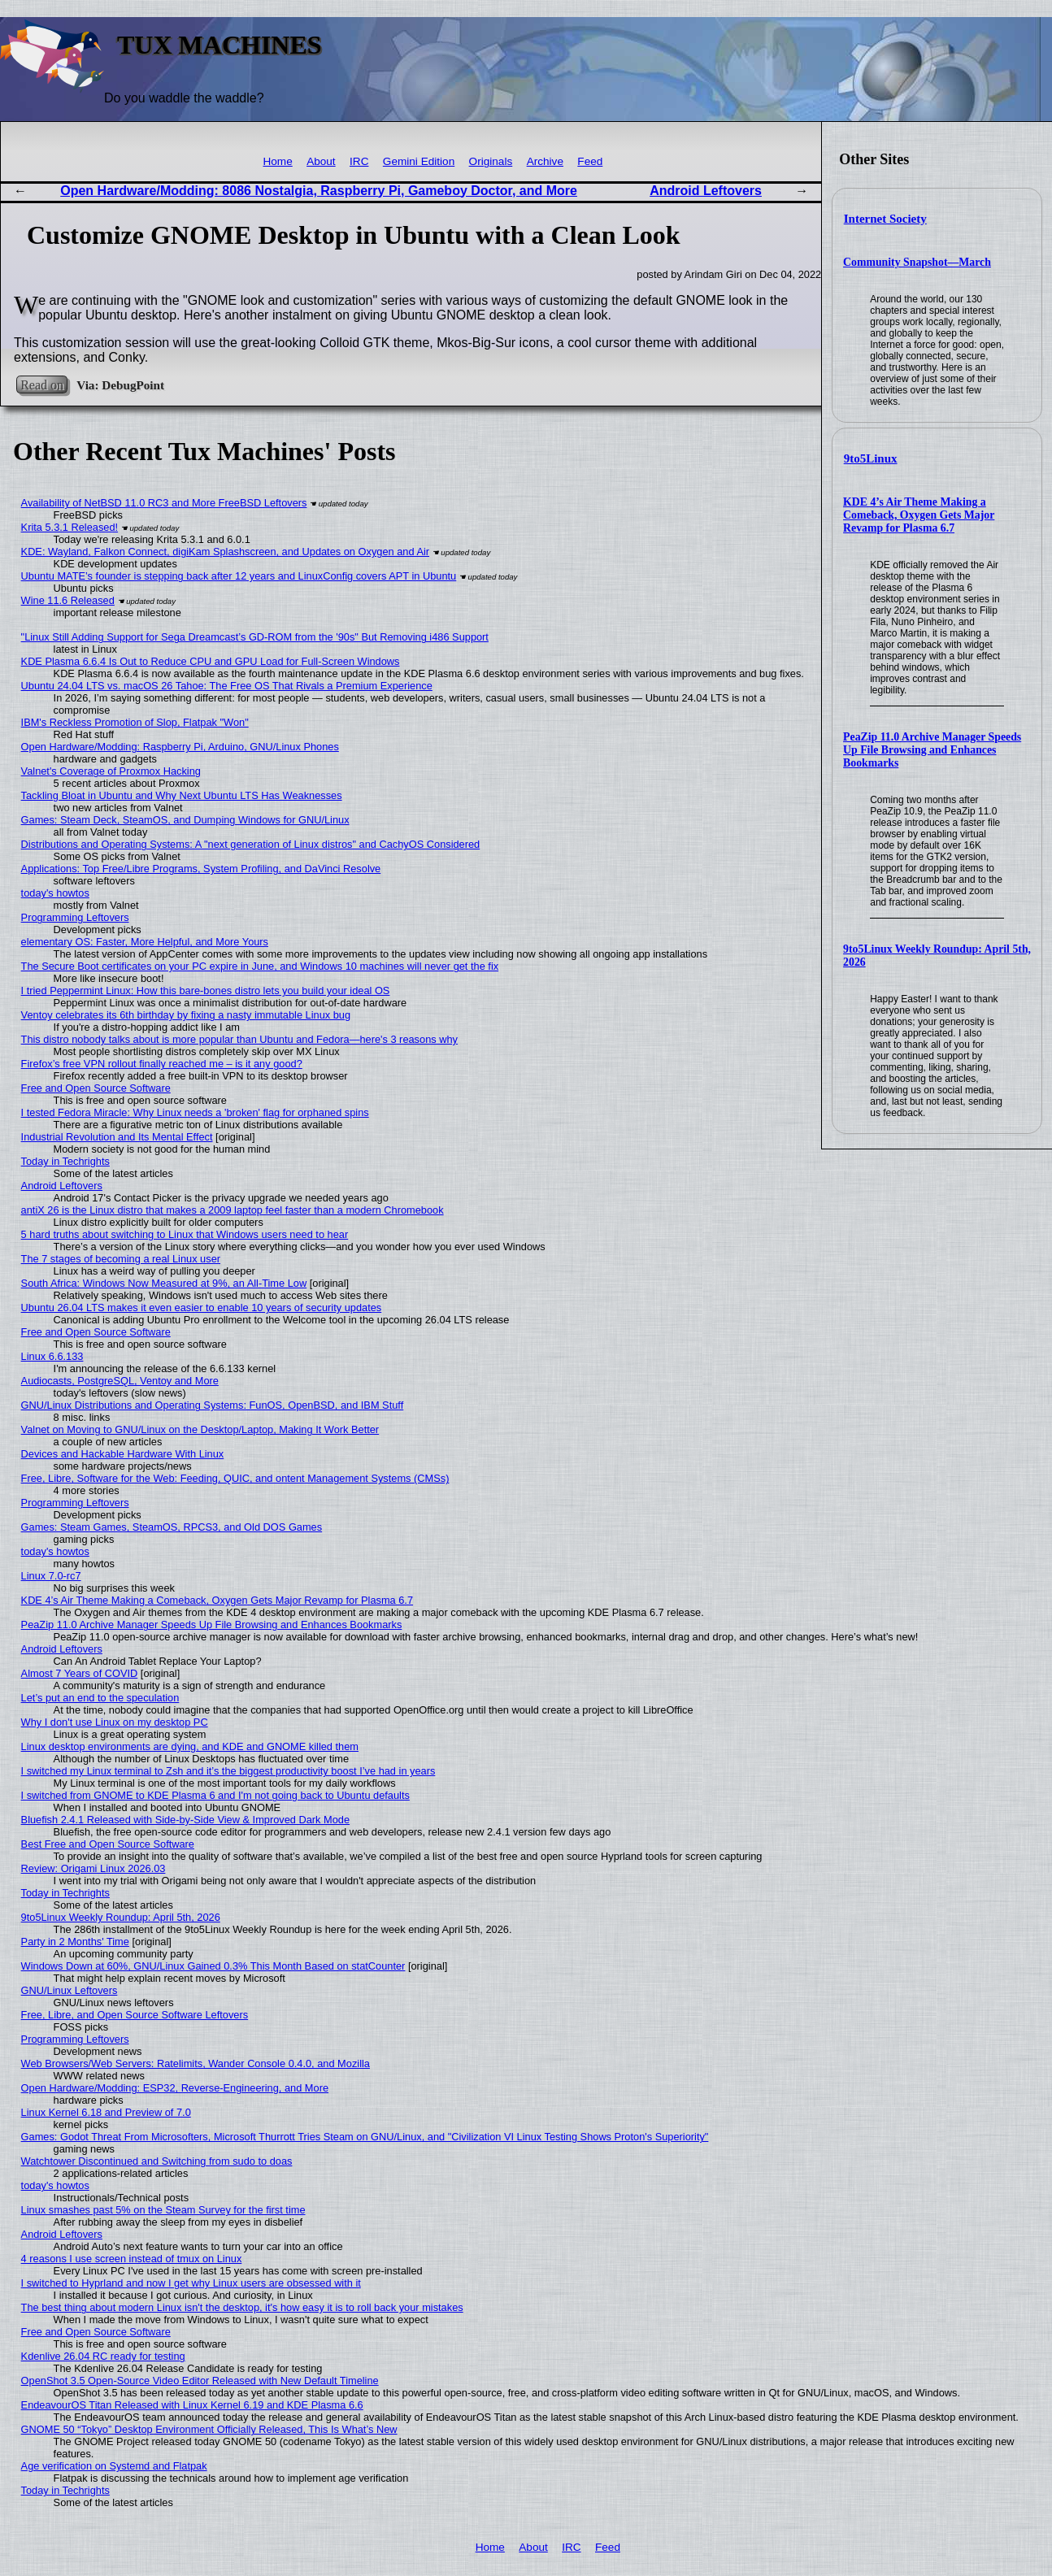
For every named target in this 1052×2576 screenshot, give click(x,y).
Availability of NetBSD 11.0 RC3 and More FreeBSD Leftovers (164, 503)
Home (277, 161)
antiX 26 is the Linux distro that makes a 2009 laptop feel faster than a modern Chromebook (232, 1210)
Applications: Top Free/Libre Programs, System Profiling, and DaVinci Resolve (201, 868)
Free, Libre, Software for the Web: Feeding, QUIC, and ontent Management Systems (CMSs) (235, 1478)
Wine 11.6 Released (68, 600)
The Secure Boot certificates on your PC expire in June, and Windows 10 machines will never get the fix (260, 966)
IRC (359, 161)
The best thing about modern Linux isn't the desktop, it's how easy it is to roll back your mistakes (242, 2307)
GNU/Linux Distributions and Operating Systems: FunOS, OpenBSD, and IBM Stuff (212, 1405)
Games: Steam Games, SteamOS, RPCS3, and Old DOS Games (172, 1527)
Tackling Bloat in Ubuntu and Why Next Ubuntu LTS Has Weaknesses (181, 795)
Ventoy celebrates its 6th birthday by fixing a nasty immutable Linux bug (185, 1015)
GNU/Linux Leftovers (69, 1990)
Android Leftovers (706, 191)
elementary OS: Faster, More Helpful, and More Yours (144, 942)
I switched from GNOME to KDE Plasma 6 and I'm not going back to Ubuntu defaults (215, 1795)
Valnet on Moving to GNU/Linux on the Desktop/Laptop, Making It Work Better (200, 1429)
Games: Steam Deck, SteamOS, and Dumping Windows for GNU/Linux (185, 820)
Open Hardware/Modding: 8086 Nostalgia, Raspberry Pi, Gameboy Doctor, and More (318, 191)
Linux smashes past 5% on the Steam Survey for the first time (163, 2210)
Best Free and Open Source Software (107, 1844)
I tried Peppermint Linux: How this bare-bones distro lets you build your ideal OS (205, 990)
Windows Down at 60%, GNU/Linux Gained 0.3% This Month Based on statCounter (213, 1966)
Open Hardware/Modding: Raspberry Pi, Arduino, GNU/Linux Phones (180, 747)
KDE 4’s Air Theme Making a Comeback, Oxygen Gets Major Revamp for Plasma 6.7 (918, 515)
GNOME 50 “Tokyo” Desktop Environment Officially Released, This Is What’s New (209, 2429)
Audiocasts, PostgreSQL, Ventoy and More (120, 1381)
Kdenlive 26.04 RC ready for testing (103, 2356)
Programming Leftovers (75, 917)
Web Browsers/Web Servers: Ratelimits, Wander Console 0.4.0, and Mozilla (195, 2063)
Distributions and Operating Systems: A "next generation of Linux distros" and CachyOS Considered (250, 844)
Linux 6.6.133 (52, 1356)
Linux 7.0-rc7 (51, 1576)
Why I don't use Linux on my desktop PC (114, 1722)
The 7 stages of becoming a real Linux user (120, 1259)
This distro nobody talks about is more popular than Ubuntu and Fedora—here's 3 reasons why (239, 1039)
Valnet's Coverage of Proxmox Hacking (111, 771)
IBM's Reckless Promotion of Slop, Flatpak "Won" (135, 722)
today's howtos (55, 893)
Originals (491, 161)
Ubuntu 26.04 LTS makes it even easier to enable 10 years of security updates (201, 1307)
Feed (589, 161)
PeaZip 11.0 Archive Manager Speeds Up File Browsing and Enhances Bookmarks (932, 750)
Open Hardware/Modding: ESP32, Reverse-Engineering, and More (174, 2088)
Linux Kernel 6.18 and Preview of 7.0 (106, 2112)
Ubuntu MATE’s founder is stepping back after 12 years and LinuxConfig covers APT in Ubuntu (239, 576)
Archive (545, 161)
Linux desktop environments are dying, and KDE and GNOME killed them (190, 1746)
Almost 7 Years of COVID (79, 1673)
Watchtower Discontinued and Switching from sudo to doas (157, 2161)
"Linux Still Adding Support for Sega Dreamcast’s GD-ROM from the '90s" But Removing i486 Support (255, 637)
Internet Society (885, 218)
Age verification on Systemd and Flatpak (114, 2466)
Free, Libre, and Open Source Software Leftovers (135, 2015)
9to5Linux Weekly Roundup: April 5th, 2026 (120, 1917)
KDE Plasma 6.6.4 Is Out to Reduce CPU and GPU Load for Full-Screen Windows (210, 661)
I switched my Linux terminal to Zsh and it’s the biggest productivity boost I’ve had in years (228, 1771)
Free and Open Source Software (96, 1088)
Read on (41, 385)
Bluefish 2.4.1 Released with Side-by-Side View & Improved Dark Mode (185, 1820)
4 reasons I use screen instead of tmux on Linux (131, 2258)
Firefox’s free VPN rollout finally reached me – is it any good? (161, 1064)
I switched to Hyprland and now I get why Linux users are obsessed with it (191, 2283)
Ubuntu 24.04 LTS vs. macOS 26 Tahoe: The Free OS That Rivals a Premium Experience (227, 686)
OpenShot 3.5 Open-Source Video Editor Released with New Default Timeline (200, 2380)
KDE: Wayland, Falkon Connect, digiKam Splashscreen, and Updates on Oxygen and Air (225, 551)
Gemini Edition (418, 161)
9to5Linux (871, 458)
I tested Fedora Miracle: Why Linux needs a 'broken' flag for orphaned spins (195, 1112)
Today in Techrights (65, 1161)
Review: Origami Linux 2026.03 (93, 1868)
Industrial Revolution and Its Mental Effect (117, 1137)
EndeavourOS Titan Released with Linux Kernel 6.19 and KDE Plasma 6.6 (192, 2405)
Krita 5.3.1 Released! (70, 527)
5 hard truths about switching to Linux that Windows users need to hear (185, 1234)
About (321, 161)
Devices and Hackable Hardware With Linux (122, 1454)
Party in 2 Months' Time (75, 1941)
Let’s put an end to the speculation (100, 1698)
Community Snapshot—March (917, 262)
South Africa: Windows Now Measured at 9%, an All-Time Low (164, 1283)
